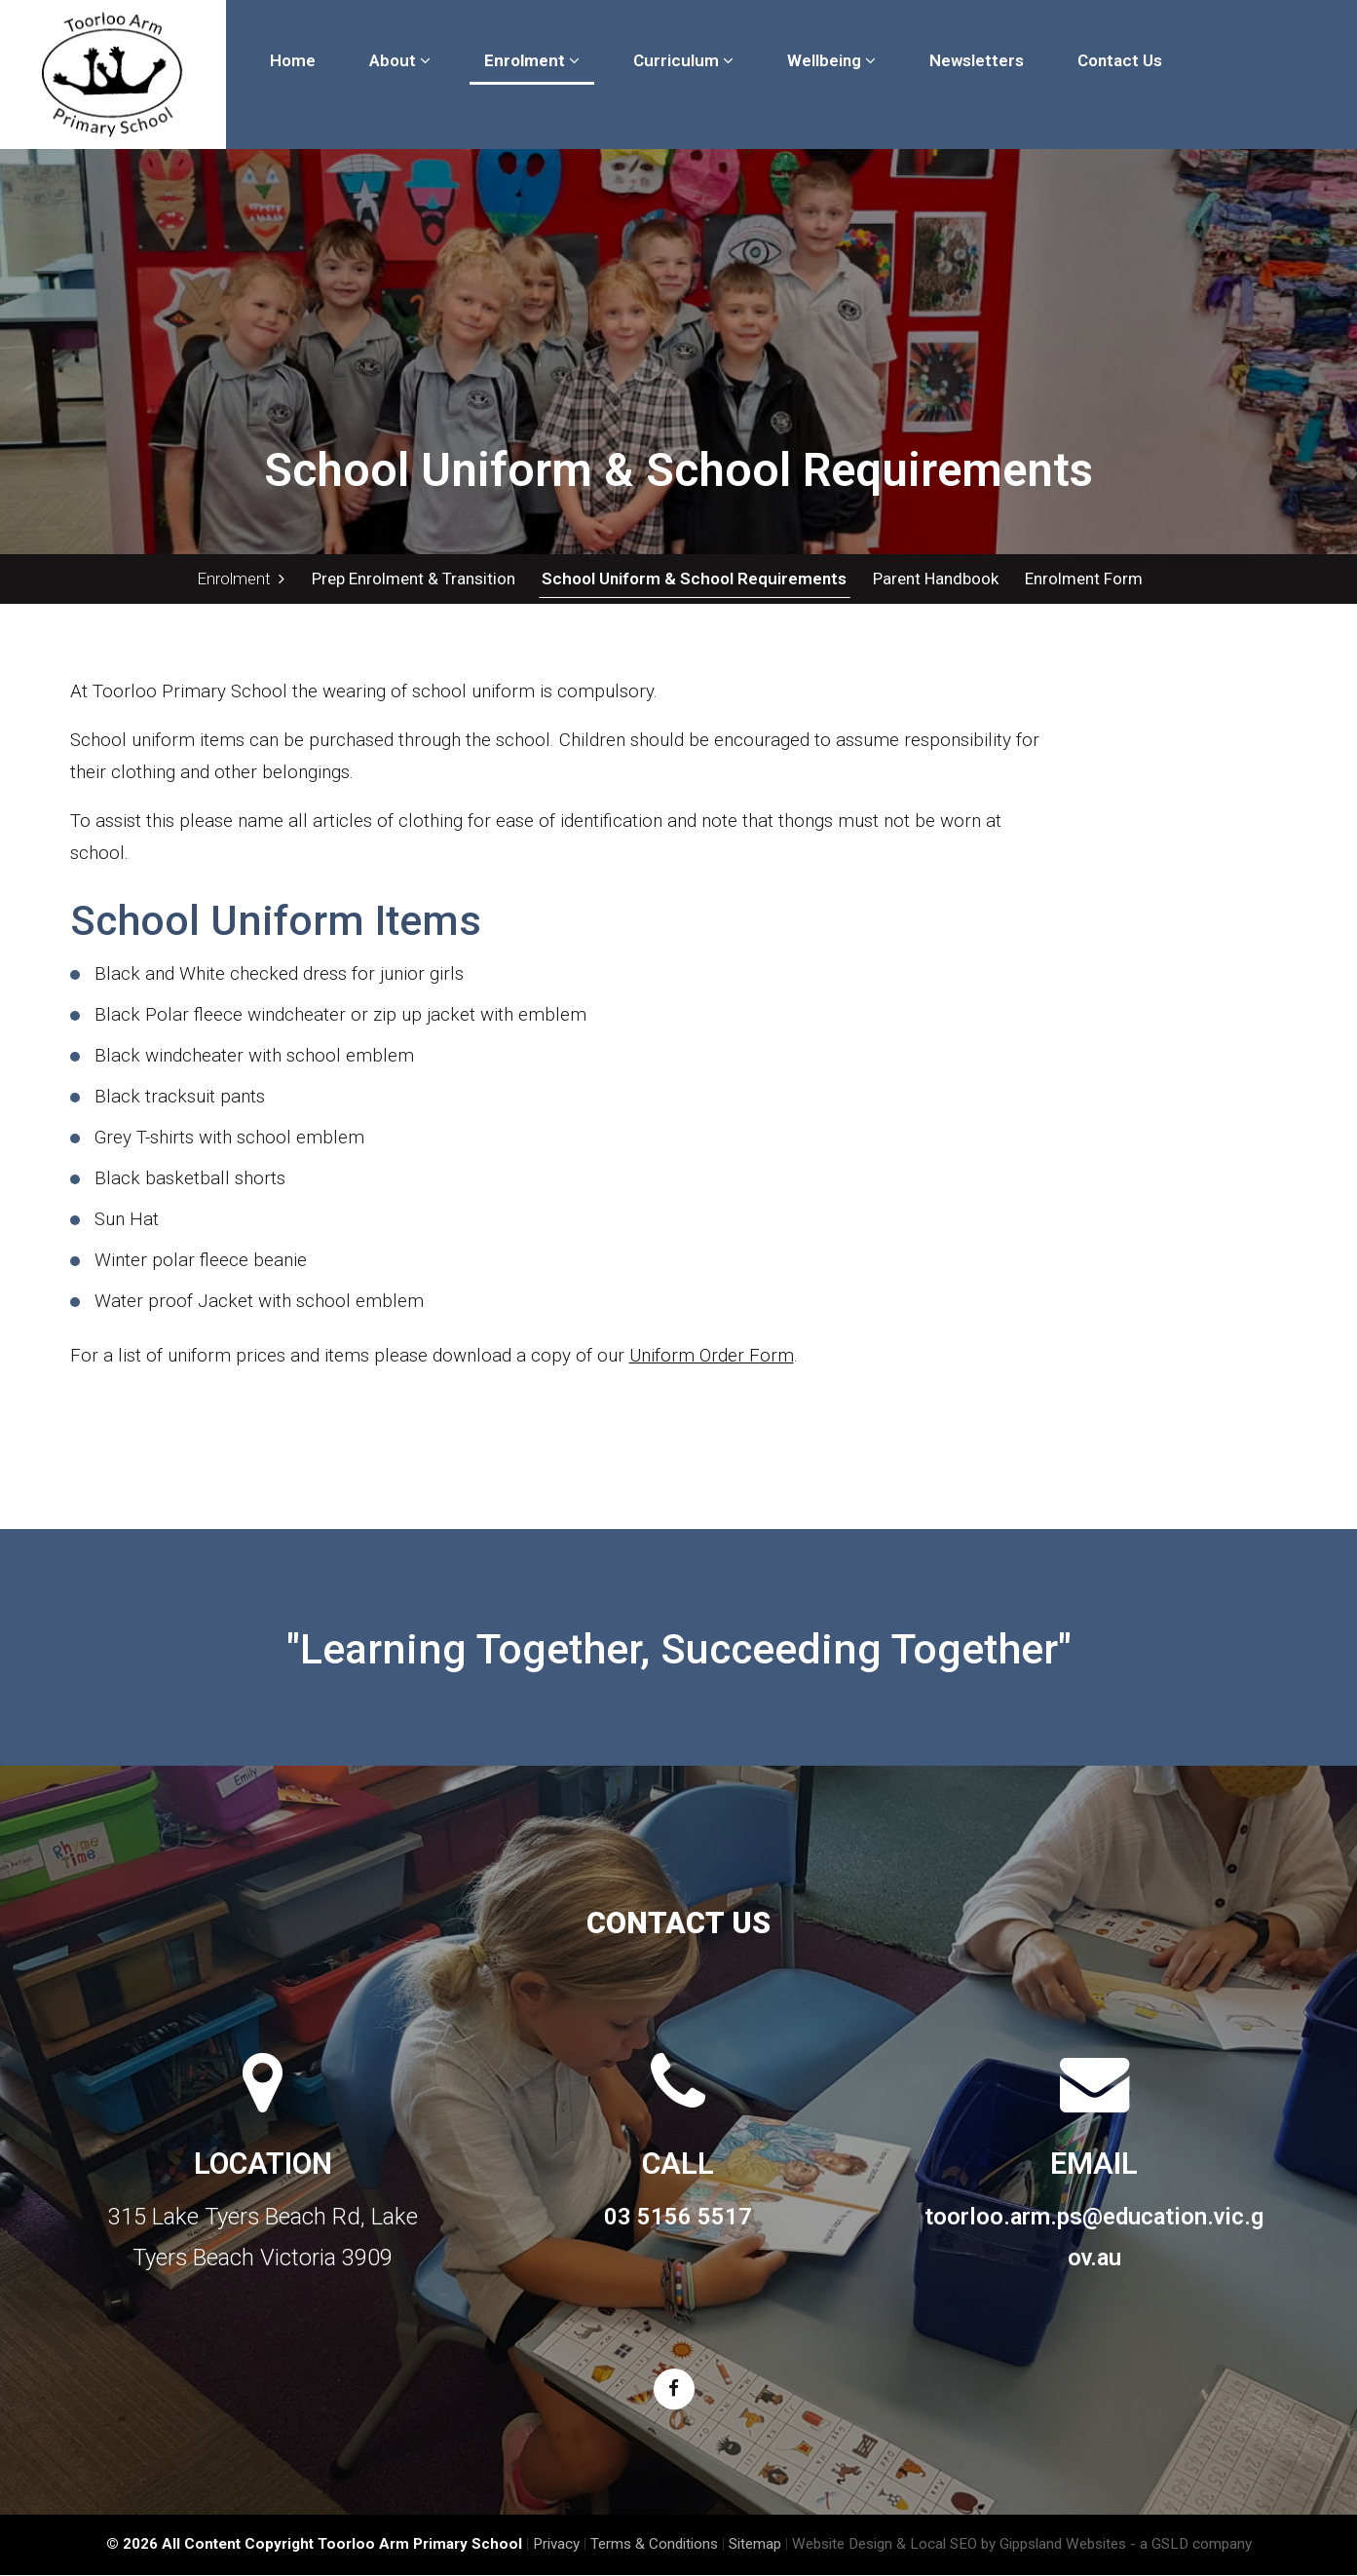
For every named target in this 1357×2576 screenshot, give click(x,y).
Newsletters (976, 60)
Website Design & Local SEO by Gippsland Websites (959, 2545)
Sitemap (755, 2545)
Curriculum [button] (683, 60)
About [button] (400, 60)
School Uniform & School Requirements (693, 578)
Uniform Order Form (711, 1356)
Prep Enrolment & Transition (413, 578)
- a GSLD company (1191, 2545)
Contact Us (1119, 60)
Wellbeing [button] (831, 60)
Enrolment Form (1081, 578)
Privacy (556, 2545)
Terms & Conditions (654, 2545)
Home (293, 60)
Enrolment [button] (532, 60)
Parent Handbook (934, 578)
